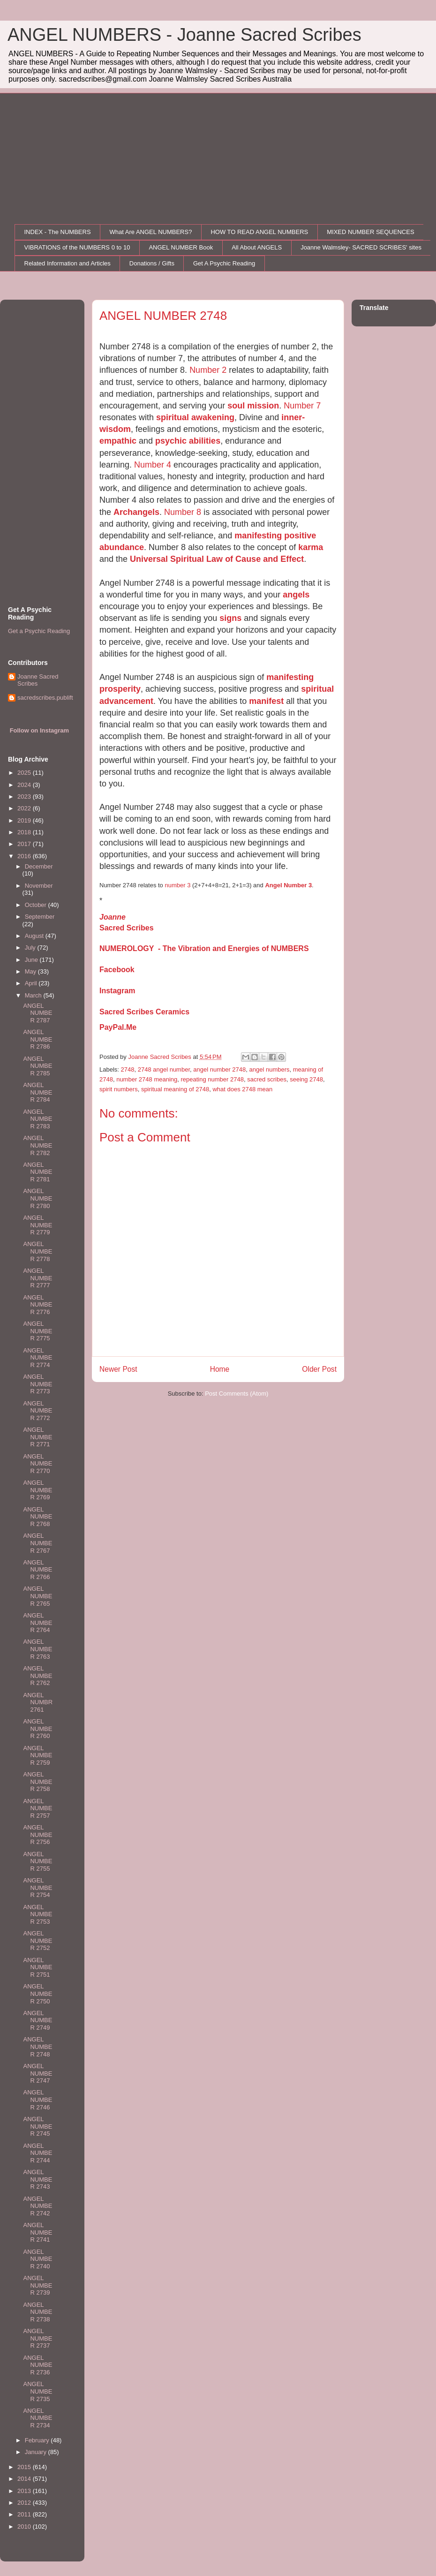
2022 (25, 808)
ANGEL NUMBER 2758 (37, 1781)
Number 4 (152, 464)
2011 (25, 2514)
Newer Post (118, 1369)
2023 (25, 796)
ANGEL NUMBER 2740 (37, 2259)
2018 (25, 832)
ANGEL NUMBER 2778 (37, 1251)
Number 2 (209, 370)
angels (296, 594)
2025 (25, 772)
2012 (25, 2502)
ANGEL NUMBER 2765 (37, 1596)
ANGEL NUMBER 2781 (37, 1172)
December (39, 866)
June (32, 959)
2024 (25, 784)
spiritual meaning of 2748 (175, 1089)
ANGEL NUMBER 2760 (37, 1728)
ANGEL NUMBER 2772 (37, 1410)
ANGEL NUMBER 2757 (37, 1808)
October (36, 904)
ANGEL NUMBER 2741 (37, 2232)
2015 (25, 2466)
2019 (25, 820)
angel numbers (269, 1069)
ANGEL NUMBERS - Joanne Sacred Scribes (184, 35)
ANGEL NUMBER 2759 (37, 1755)
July (31, 947)
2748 (128, 1069)
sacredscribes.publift (45, 697)
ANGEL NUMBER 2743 (37, 2179)
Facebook (117, 970)
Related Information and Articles (67, 263)
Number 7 (302, 405)
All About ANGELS (257, 247)
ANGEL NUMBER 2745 (37, 2126)
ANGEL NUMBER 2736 (37, 2365)
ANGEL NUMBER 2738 (37, 2312)
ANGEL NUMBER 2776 (37, 1304)
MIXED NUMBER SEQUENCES (370, 231)
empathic (117, 441)
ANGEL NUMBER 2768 (37, 1516)
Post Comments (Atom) (236, 1393)
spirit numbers (118, 1089)
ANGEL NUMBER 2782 (37, 1145)
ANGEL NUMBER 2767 (37, 1543)
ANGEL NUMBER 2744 (37, 2153)
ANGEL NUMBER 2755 (37, 1861)
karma (310, 547)
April (32, 983)
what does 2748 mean (242, 1089)
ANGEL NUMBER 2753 (37, 1914)
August (35, 935)
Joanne (112, 917)
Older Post (319, 1369)
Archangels (136, 512)
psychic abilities (187, 441)
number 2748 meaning (146, 1079)
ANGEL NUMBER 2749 (37, 2020)
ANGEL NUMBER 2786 (37, 1039)
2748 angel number (164, 1069)
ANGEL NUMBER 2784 (37, 1092)
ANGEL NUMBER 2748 (37, 2046)
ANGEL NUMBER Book (181, 247)
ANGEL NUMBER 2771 (37, 1437)
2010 (25, 2526)
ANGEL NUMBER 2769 (37, 1490)
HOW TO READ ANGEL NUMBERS (259, 231)
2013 (25, 2490)
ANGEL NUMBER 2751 (37, 1967)
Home (220, 1369)
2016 (25, 856)
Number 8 (182, 512)
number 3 (177, 885)
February (38, 2440)
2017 (25, 843)
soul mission (253, 405)
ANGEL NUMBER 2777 (37, 1278)
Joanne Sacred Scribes (37, 680)
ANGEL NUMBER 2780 (37, 1198)
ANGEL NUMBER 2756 (37, 1834)
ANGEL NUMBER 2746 (37, 2099)
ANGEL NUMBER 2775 (37, 1331)
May (31, 971)
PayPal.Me (117, 1027)
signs (230, 618)
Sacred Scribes (126, 928)
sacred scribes (266, 1079)
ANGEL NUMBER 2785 (37, 1066)
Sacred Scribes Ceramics (144, 1012)
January (36, 2451)
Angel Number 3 (288, 885)
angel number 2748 (219, 1069)
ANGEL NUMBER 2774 (37, 1357)
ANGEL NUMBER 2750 (37, 1993)
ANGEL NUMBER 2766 (37, 1569)
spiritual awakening (195, 417)
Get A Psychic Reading (224, 263)
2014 (25, 2478)
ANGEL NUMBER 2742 (37, 2206)
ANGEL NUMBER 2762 (37, 1675)
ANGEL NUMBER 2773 (37, 1384)
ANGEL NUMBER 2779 (37, 1225)
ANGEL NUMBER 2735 (37, 2391)
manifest (266, 701)
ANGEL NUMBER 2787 (37, 1013)
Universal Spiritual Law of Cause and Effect (217, 559)
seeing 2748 (306, 1079)
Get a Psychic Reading (39, 631)
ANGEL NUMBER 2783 (37, 1119)
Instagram (117, 991)
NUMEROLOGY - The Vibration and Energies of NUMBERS (204, 948)
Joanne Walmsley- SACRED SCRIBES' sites (361, 247)
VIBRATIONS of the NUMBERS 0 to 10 (77, 247)
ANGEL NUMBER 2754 (37, 1887)
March (34, 995)
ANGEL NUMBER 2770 (37, 1463)
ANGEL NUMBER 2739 (37, 2285)
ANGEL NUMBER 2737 (37, 2338)
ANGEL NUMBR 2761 (38, 1702)
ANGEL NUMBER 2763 (37, 1649)
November (39, 885)
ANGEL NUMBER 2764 (37, 1622)
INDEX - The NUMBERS (57, 231)
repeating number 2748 (211, 1079)
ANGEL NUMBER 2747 (37, 2073)
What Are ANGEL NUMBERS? (151, 231)
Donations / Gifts (151, 263)
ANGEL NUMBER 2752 (37, 1940)
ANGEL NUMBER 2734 (37, 2418)
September (40, 916)
